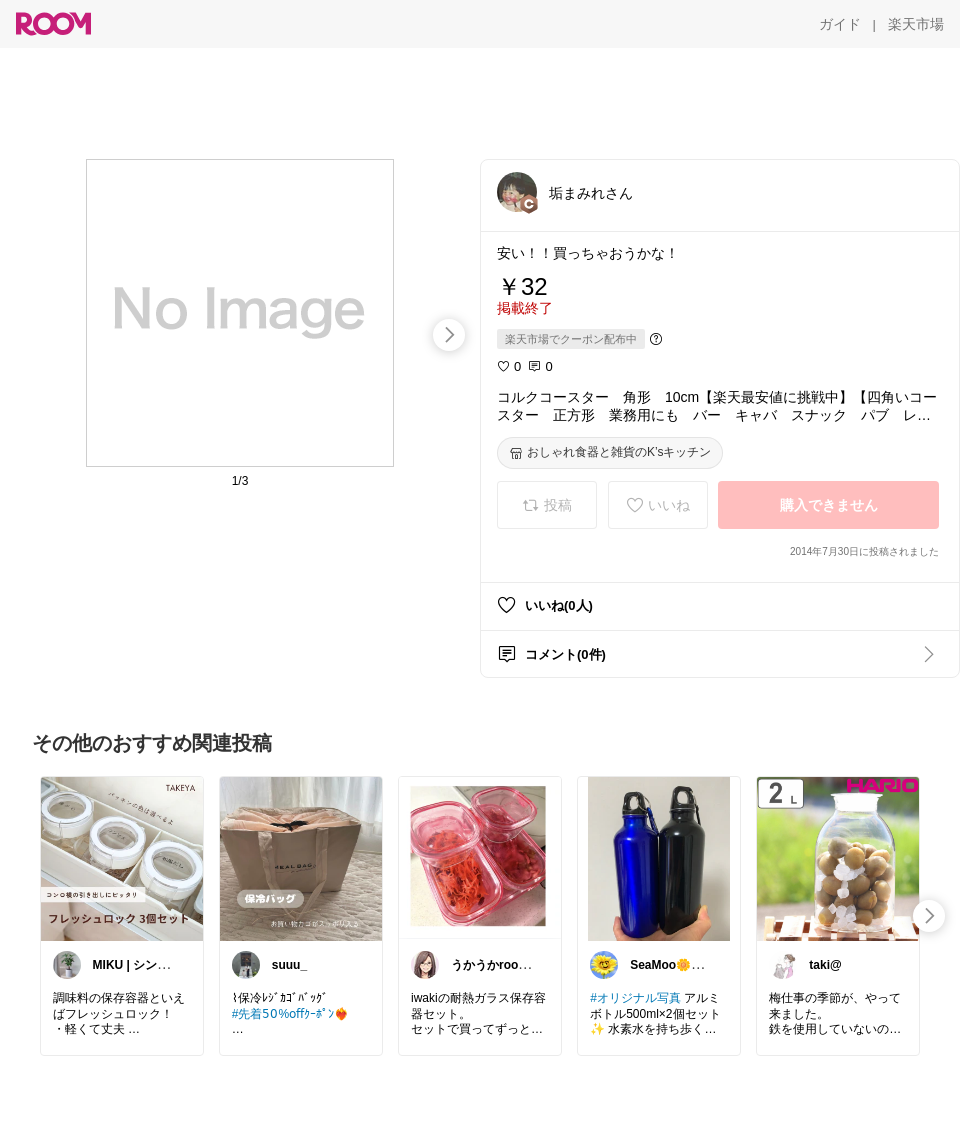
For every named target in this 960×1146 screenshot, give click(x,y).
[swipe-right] (449, 335)
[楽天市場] (916, 24)
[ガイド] (840, 24)
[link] (122, 858)
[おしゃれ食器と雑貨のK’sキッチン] (610, 453)
